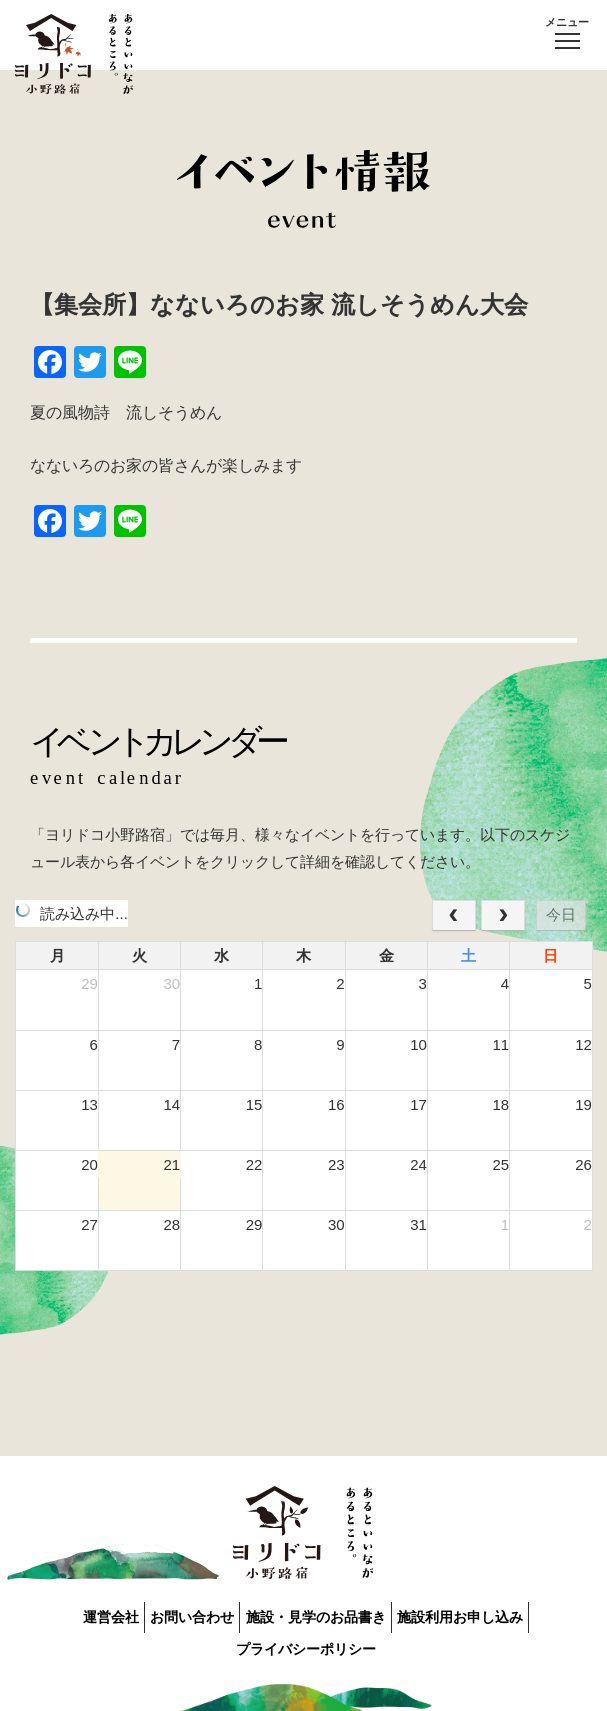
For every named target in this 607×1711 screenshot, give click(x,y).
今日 (561, 914)
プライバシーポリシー (311, 1639)
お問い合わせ (182, 1614)
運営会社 (81, 1614)
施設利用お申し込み (489, 1614)
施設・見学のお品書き (325, 1614)
